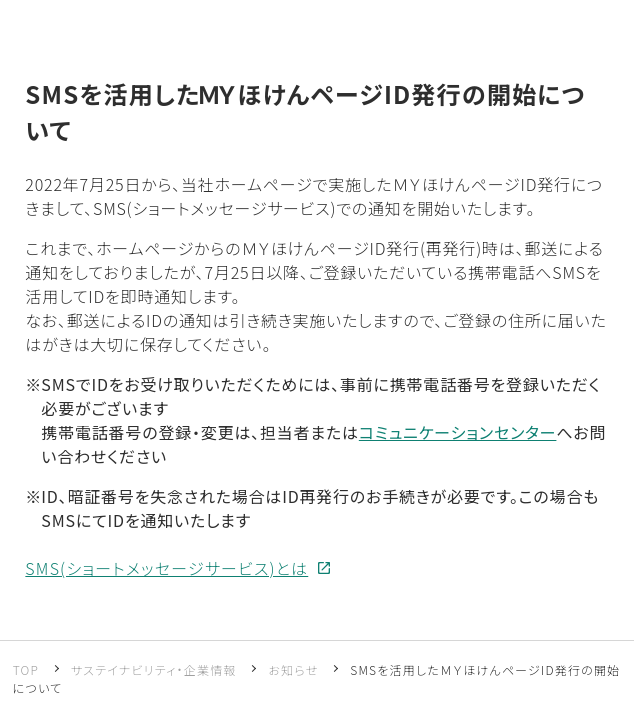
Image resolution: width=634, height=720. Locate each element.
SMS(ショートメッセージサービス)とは (166, 568)
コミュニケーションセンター (458, 432)
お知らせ (293, 669)
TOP (26, 669)
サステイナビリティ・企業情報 (154, 669)
